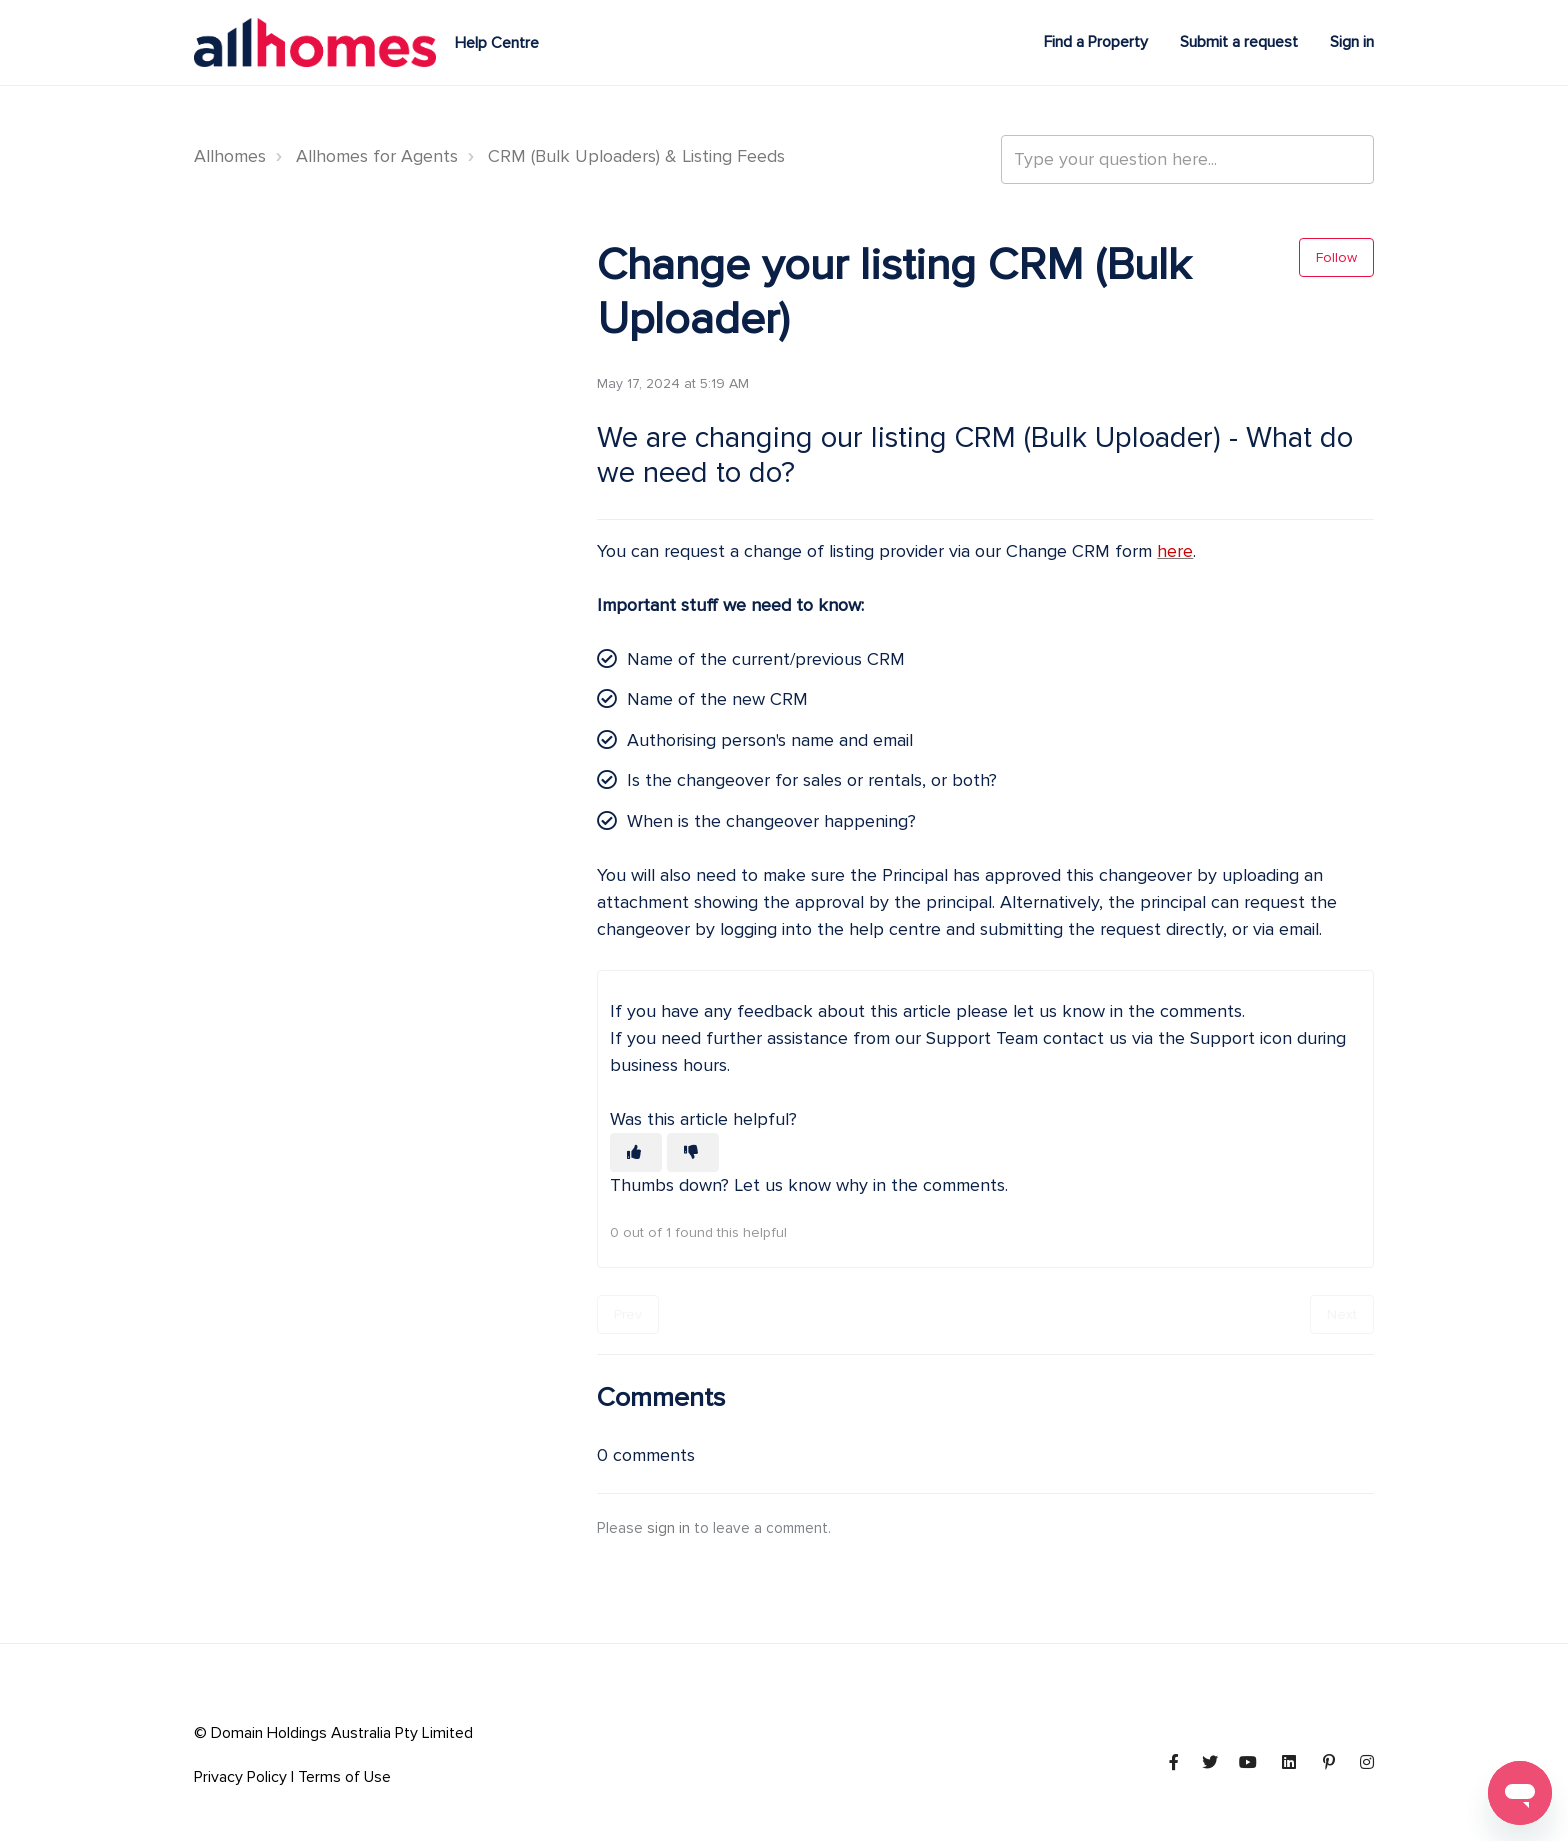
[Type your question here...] (1187, 159)
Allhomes (230, 156)
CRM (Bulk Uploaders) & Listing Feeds (636, 156)
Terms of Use (344, 1777)
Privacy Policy (240, 1777)
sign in (668, 1528)
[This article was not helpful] (693, 1152)
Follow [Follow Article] (1336, 257)
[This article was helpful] (636, 1152)
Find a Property (1096, 42)
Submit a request (1239, 42)
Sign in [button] (1352, 42)
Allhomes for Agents (377, 156)
